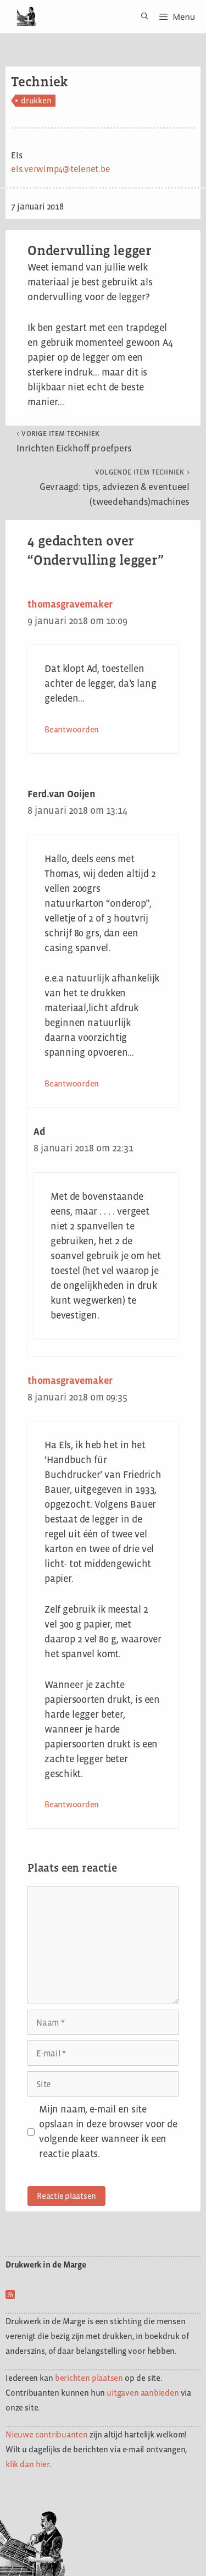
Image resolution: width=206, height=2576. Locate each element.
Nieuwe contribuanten (46, 2434)
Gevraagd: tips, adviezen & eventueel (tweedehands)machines (115, 487)
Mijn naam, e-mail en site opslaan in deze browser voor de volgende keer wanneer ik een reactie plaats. (108, 2131)
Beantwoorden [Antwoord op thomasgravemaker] (71, 729)
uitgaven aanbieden (143, 2392)
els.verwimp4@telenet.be (60, 169)
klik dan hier (27, 2464)
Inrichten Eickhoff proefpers (74, 441)
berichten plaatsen (89, 2377)
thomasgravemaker (70, 604)
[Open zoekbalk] (141, 16)
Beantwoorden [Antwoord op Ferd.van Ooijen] (71, 1083)
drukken (36, 100)
